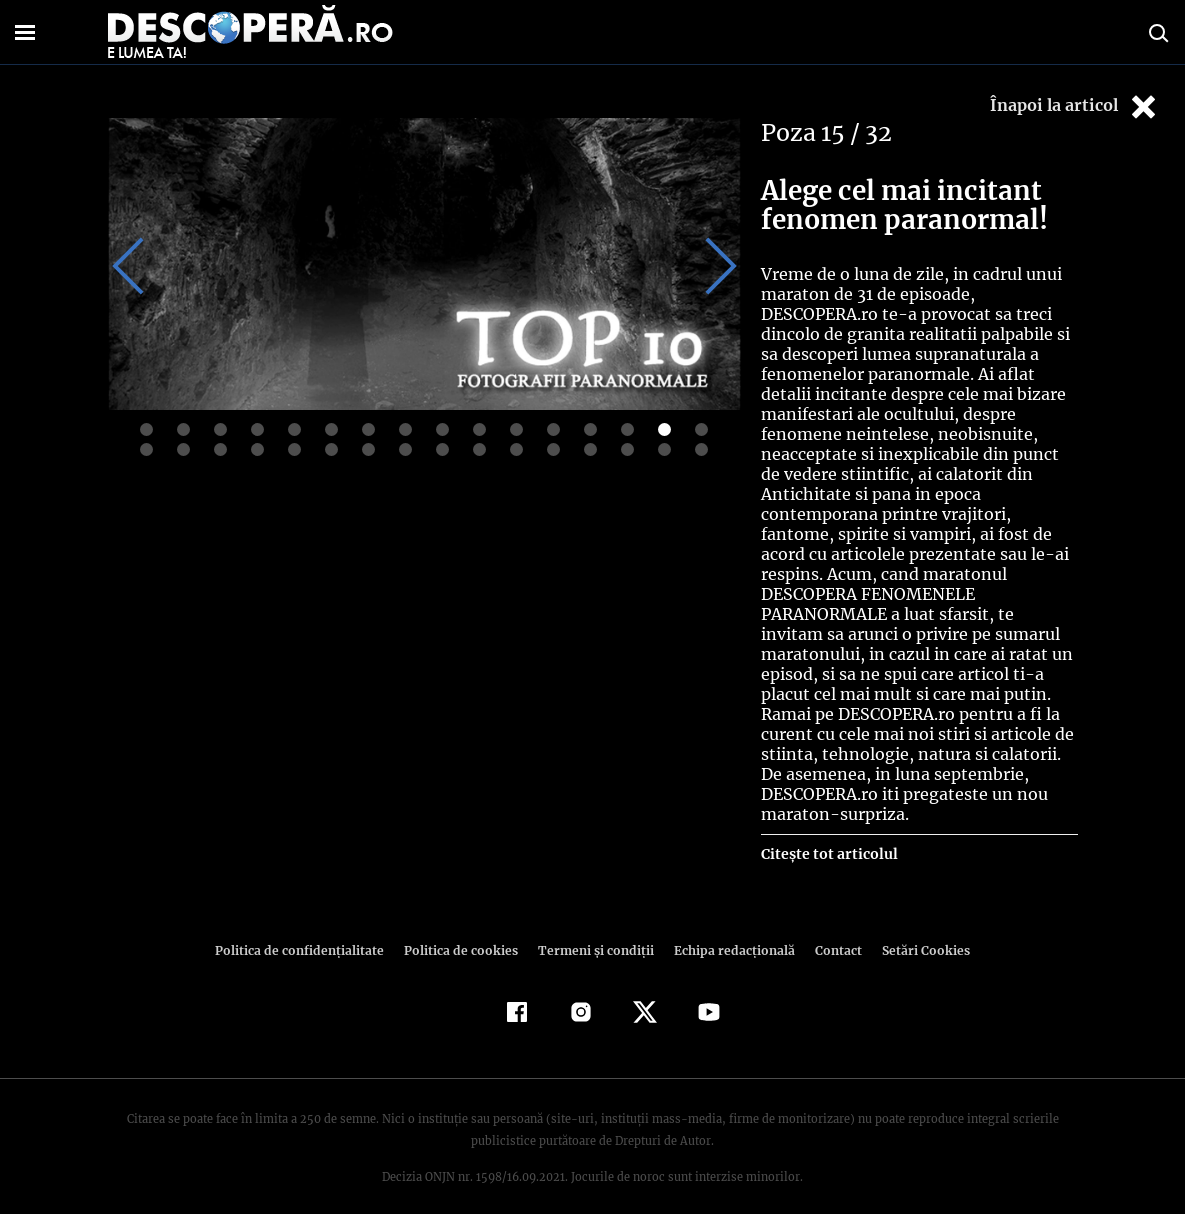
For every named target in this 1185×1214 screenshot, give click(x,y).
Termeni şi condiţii (594, 930)
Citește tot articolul (828, 834)
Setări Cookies (916, 930)
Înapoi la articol (1075, 106)
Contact (831, 930)
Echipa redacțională (729, 930)
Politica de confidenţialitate (309, 930)
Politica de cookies (464, 930)
